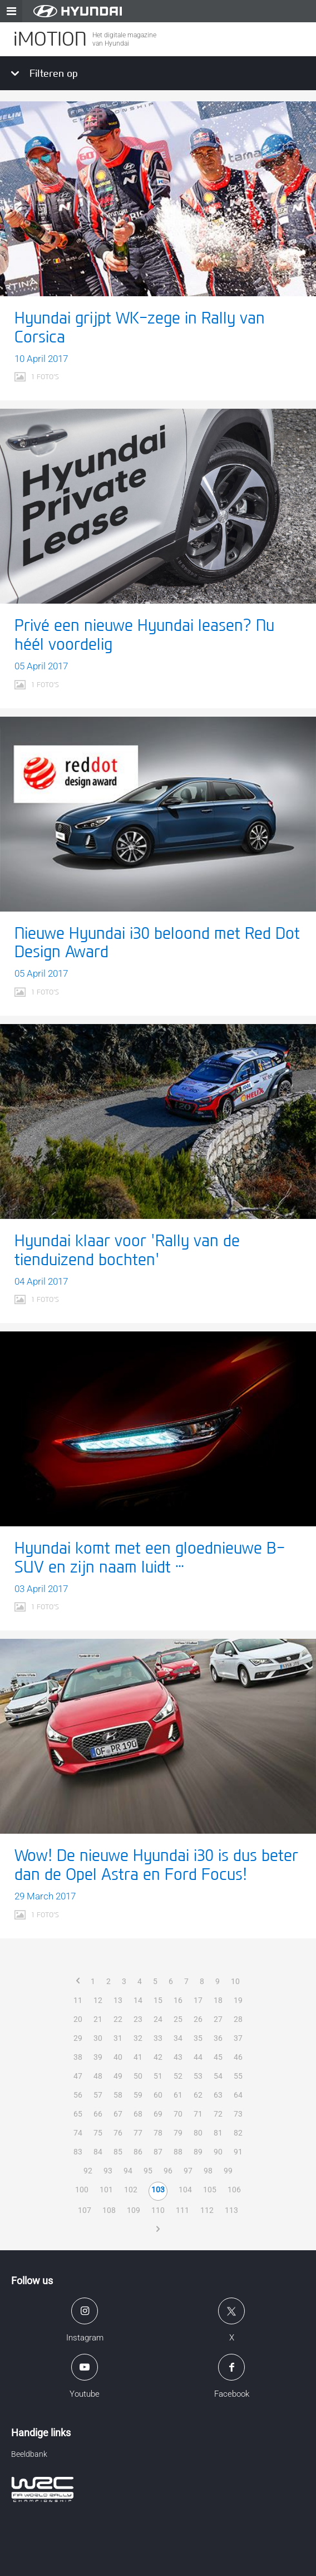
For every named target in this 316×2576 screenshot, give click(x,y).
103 (158, 2189)
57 (97, 2094)
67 (117, 2113)
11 (77, 2000)
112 (207, 2210)
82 (238, 2132)
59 (138, 2094)
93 (107, 2170)
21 (97, 2019)
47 (77, 2075)
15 (158, 2000)
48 (97, 2075)
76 (117, 2132)
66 (97, 2113)
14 (138, 2000)
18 (218, 2000)
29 (77, 2038)
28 (238, 2019)
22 (117, 2019)
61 (178, 2094)
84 (97, 2151)
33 (158, 2038)
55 (238, 2075)
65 (77, 2113)
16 (178, 2000)
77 (138, 2132)
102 (130, 2189)
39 (97, 2057)
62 (198, 2094)
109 (133, 2210)
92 (87, 2170)
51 (158, 2075)
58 (117, 2094)
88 (178, 2151)
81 (218, 2132)
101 (106, 2189)
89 (198, 2151)
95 (148, 2170)
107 (84, 2210)
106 (234, 2189)
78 (158, 2132)
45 (218, 2057)
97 (188, 2170)
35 (198, 2038)
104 (185, 2189)
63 (218, 2094)
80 (198, 2132)
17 (198, 2000)
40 (117, 2057)
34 (178, 2038)
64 (238, 2094)
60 (158, 2094)
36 (218, 2038)
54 (218, 2075)
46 (238, 2057)
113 (231, 2210)
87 (158, 2151)
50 (138, 2075)
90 (218, 2151)
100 (81, 2189)
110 (158, 2210)
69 (158, 2113)
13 (117, 2000)
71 (198, 2113)
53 (198, 2075)
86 (138, 2151)
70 (178, 2113)
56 (77, 2094)
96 (168, 2170)
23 (138, 2019)
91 (238, 2151)
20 (77, 2019)
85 (117, 2151)
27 (218, 2019)
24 (158, 2019)
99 (228, 2170)
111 (182, 2210)
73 (238, 2113)
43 (178, 2057)
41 (138, 2057)
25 (178, 2019)
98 (208, 2170)
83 (77, 2151)
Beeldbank (29, 2454)
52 (178, 2075)
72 (218, 2113)
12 (97, 2000)
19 (238, 2000)
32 (138, 2038)
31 (117, 2038)
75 (97, 2132)
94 (128, 2170)
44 (198, 2057)
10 (235, 1981)
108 (109, 2210)
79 (178, 2132)
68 (138, 2113)
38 (77, 2057)
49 (117, 2075)
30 (97, 2038)
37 (238, 2038)
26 (198, 2019)
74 (77, 2132)
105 (209, 2189)
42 (158, 2057)
